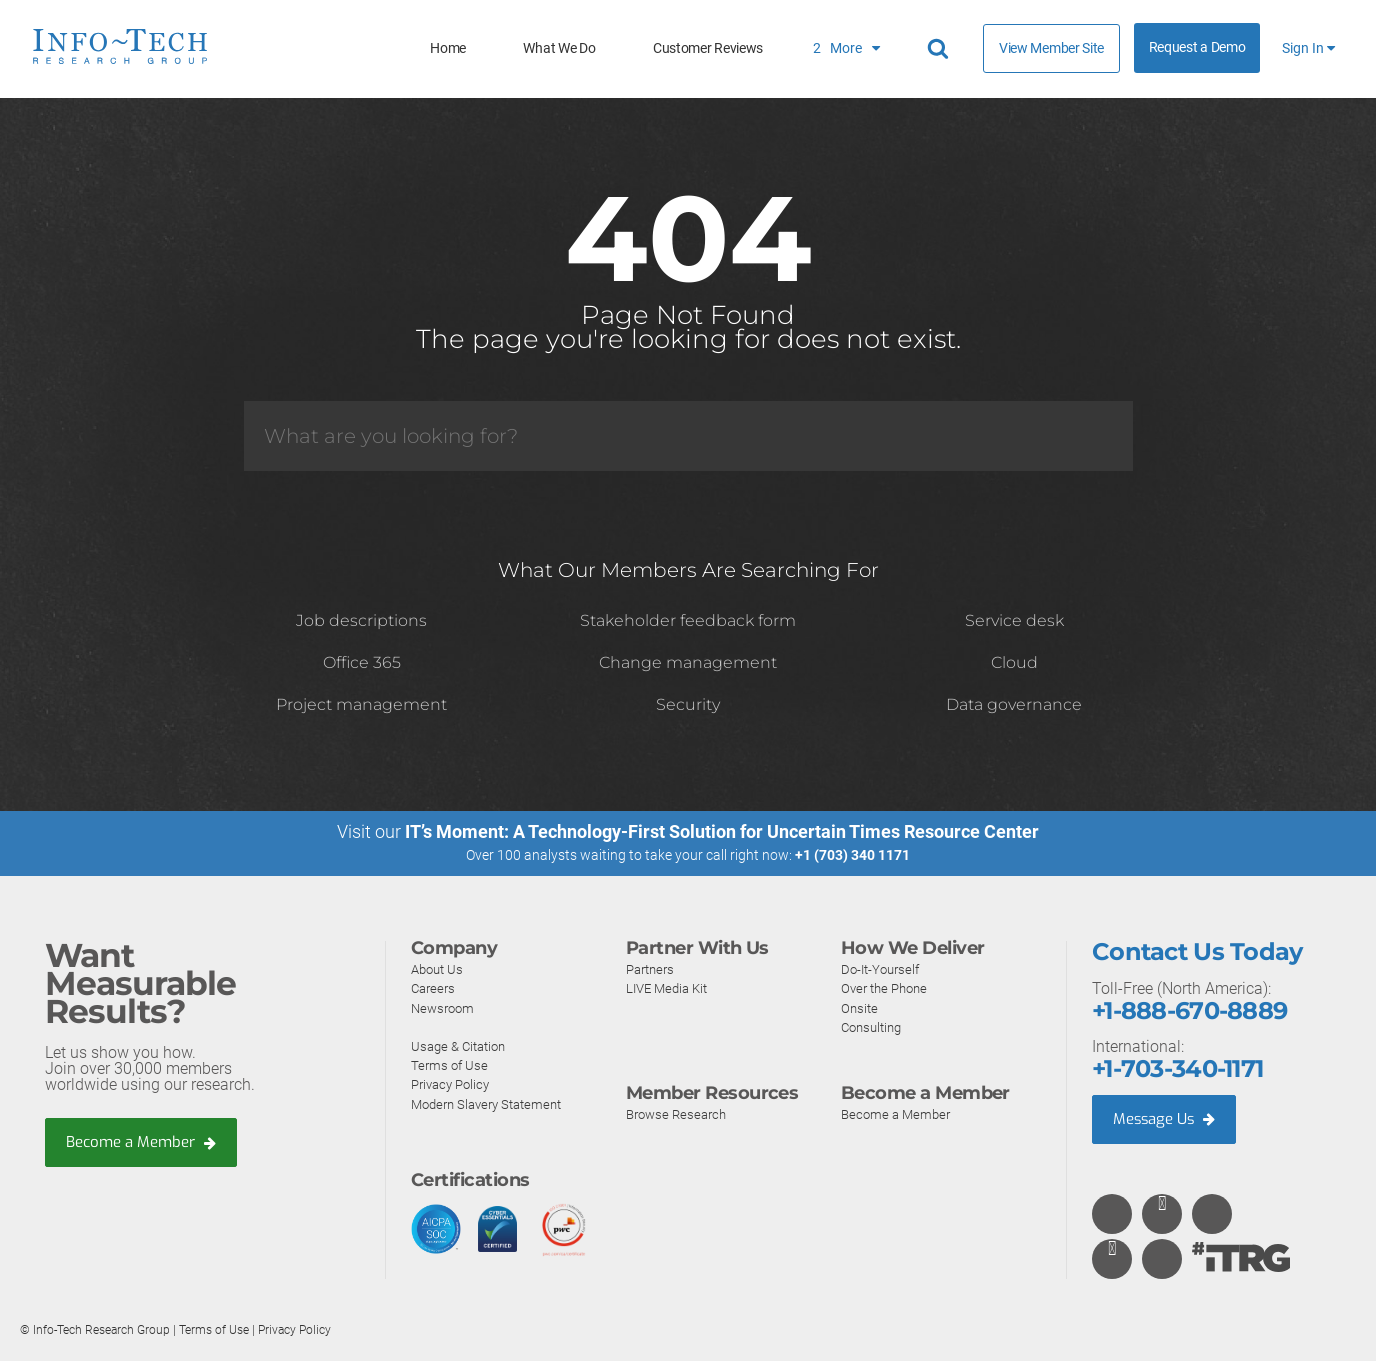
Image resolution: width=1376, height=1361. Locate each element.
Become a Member (146, 1142)
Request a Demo (1197, 47)
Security (688, 704)
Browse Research (680, 1114)
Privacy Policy (454, 1084)
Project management (361, 704)
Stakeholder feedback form (688, 620)
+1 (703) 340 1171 (852, 855)
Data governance (1014, 704)
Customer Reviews (708, 48)
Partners (653, 969)
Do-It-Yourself (883, 969)
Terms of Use (451, 1065)
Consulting (874, 1026)
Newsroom (445, 1007)
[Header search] (941, 49)
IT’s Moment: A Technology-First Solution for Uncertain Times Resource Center (722, 831)
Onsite (860, 1007)
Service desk (1014, 620)
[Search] (688, 436)
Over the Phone (888, 988)
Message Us (1167, 1118)
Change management (688, 662)
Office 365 (362, 662)
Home (448, 48)
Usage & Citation (462, 1046)
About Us (439, 969)
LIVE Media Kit (670, 988)
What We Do (559, 48)
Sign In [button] (1308, 48)
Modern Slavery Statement (493, 1103)
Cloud (1014, 662)
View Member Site (1051, 48)
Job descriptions (361, 620)
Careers (435, 988)
